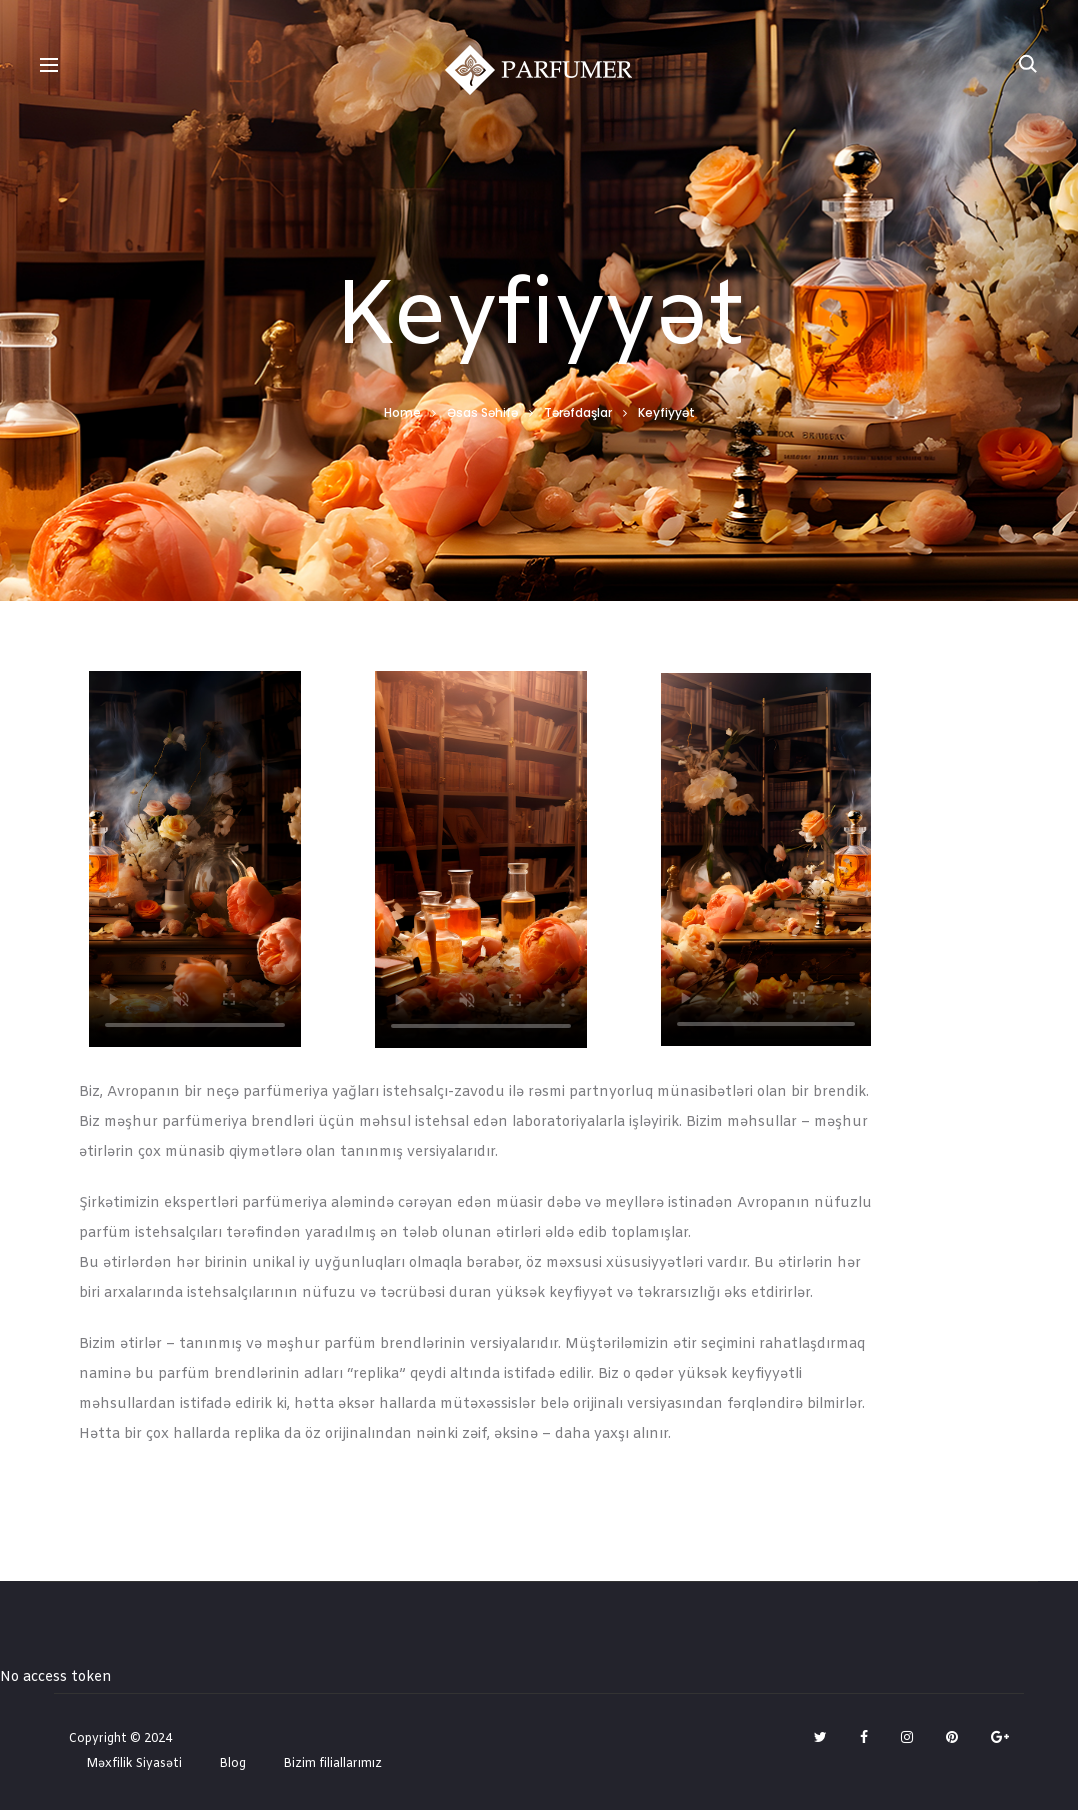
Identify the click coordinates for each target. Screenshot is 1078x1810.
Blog (232, 1764)
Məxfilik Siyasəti (134, 1764)
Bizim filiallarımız (332, 1764)
